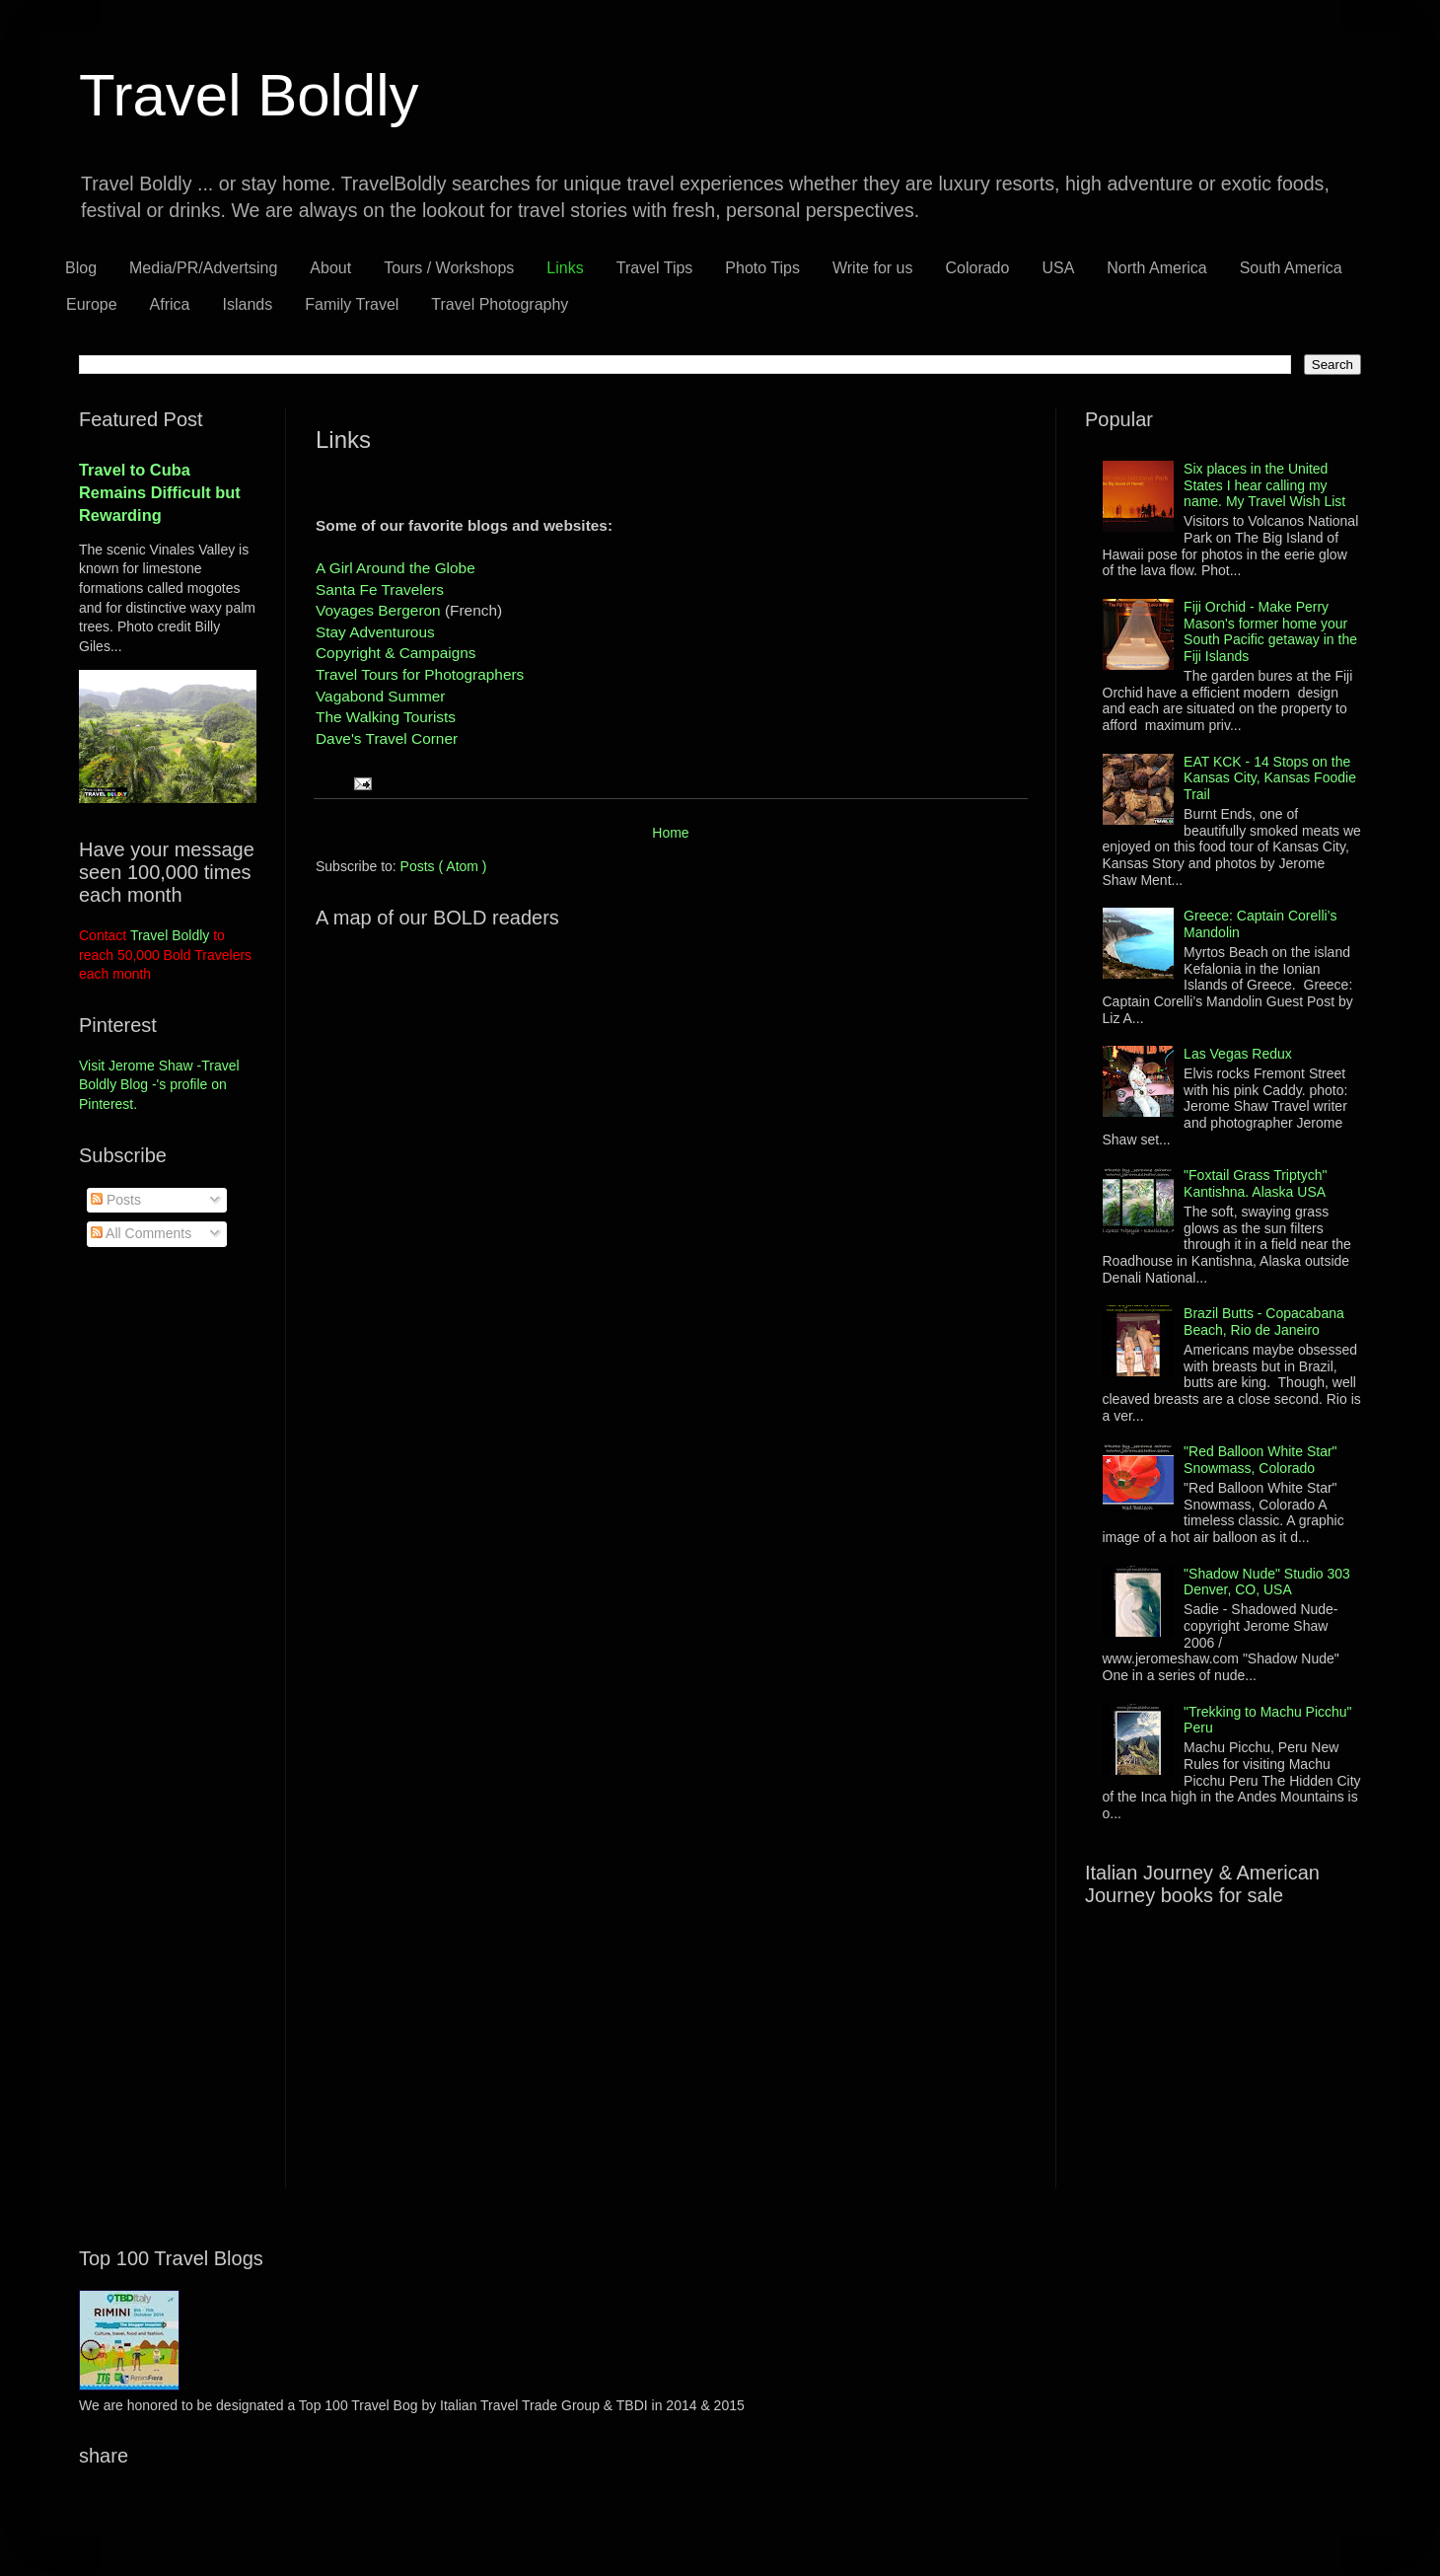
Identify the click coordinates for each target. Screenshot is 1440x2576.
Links (564, 267)
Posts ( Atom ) (443, 866)
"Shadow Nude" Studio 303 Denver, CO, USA (1267, 1582)
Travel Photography (499, 304)
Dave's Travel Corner (387, 738)
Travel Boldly (249, 95)
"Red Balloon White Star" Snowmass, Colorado (1260, 1459)
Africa (170, 304)
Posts (116, 1200)
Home (670, 833)
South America (1291, 267)
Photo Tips (762, 267)
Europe (91, 304)
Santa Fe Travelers (380, 589)
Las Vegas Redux (1238, 1054)
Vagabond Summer (380, 696)
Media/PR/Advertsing (203, 267)
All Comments (141, 1233)
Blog (81, 267)
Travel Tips (654, 267)
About (330, 267)
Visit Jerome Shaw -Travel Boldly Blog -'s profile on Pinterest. (159, 1085)
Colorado (977, 267)
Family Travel (351, 304)
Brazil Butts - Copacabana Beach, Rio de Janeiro (1264, 1321)
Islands (248, 304)
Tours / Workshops (449, 267)
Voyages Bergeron (380, 610)
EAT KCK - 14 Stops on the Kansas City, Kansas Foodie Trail (1270, 778)
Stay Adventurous (375, 632)
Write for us (872, 267)
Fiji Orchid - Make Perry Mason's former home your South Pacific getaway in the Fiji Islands (1270, 631)
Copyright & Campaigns (396, 652)
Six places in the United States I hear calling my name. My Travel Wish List (1264, 485)
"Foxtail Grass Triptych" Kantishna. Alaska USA (1255, 1183)
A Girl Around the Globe (395, 567)
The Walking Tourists (386, 716)
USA (1058, 267)
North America (1156, 267)
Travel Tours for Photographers (420, 674)
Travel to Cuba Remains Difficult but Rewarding (160, 492)
